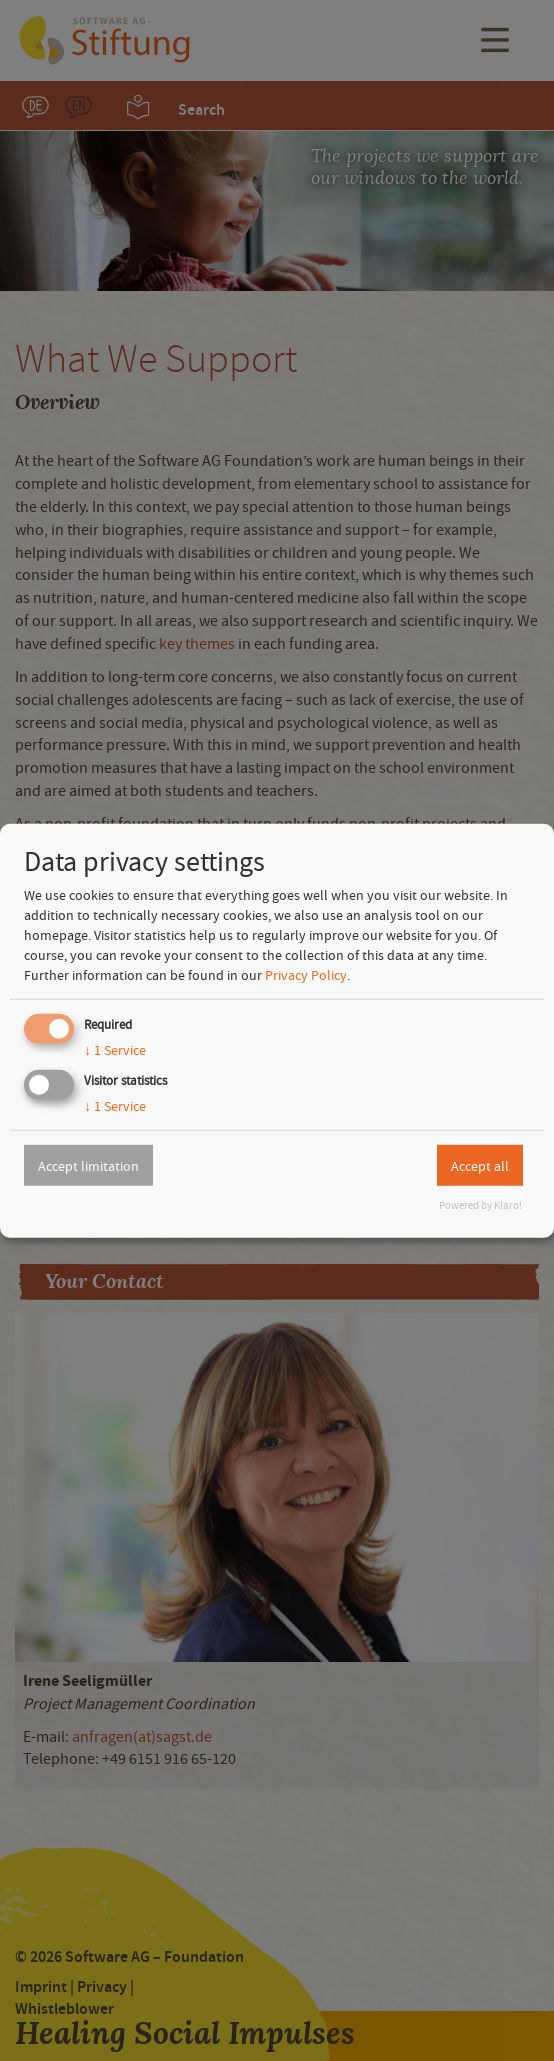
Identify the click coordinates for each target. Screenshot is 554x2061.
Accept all (480, 1165)
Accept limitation (88, 1165)
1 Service (115, 1050)
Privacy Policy (306, 975)
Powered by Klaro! (480, 1205)
